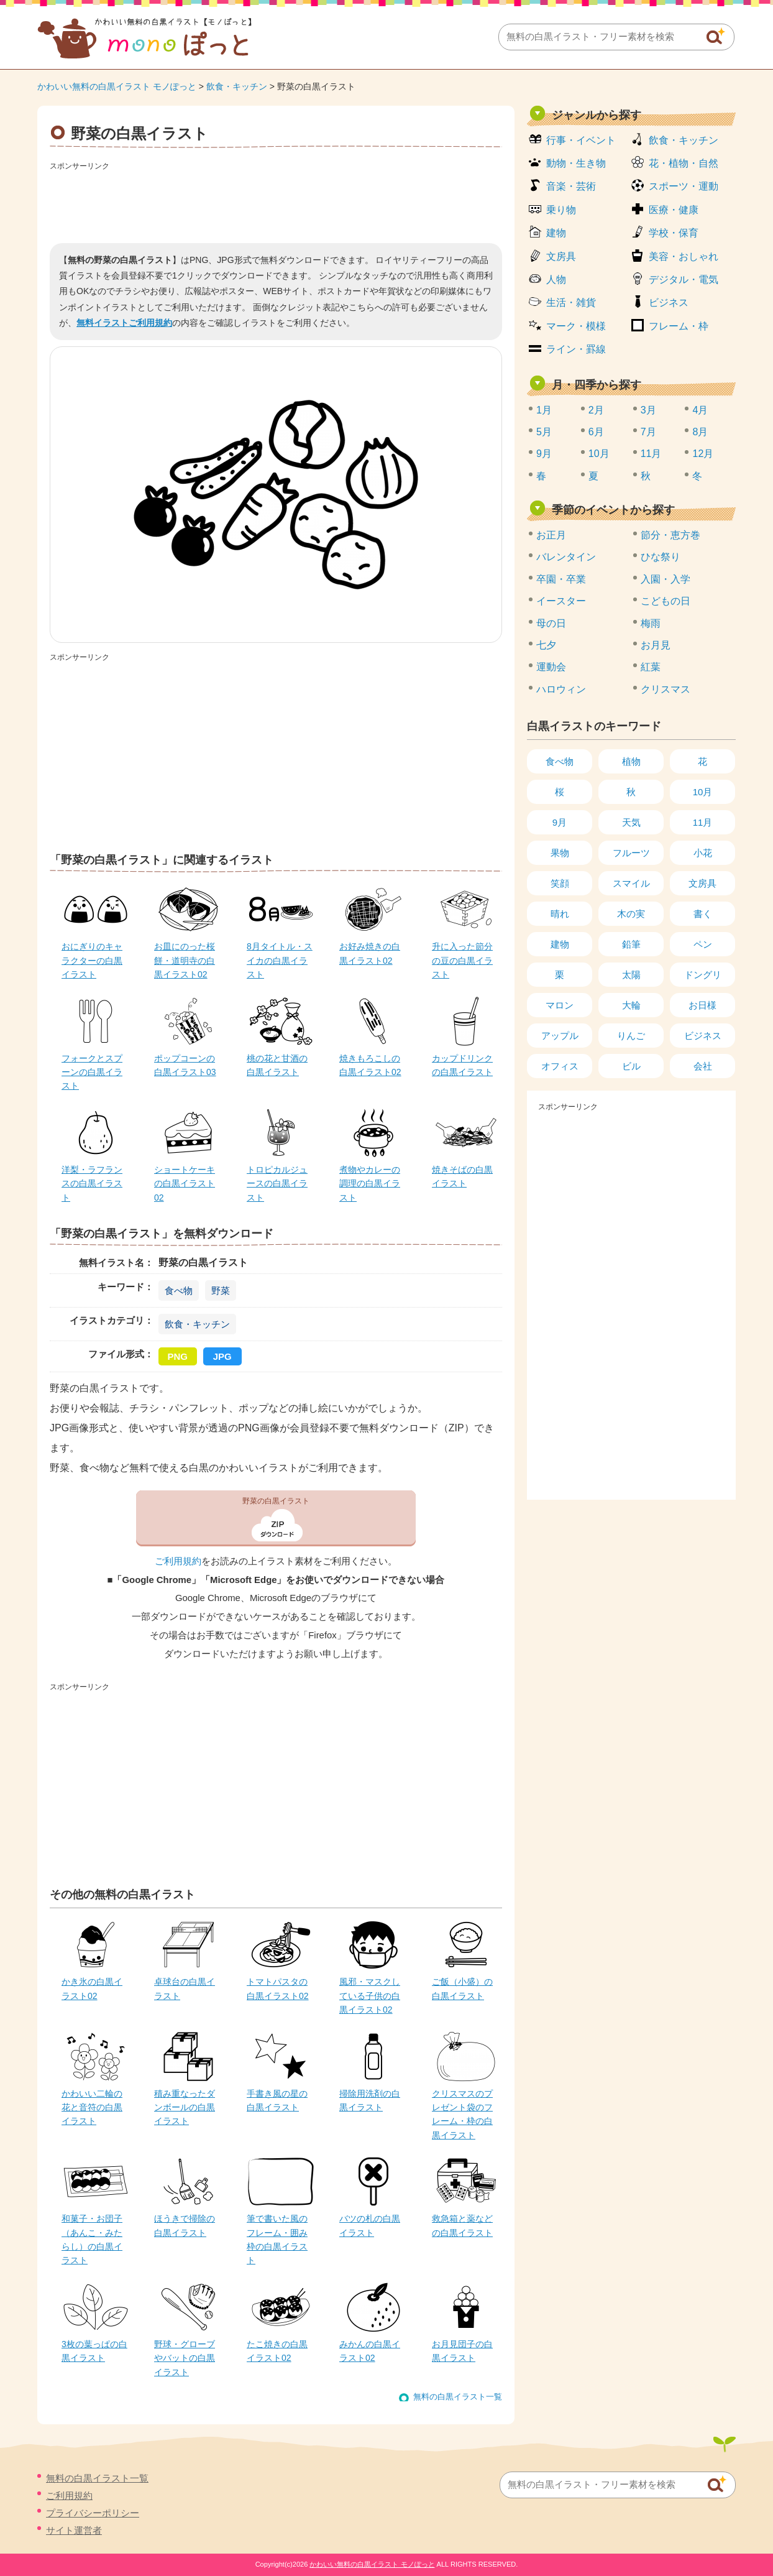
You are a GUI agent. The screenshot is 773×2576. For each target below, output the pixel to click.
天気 (631, 822)
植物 (631, 761)
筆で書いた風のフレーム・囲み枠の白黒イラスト (277, 2239)
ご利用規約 (178, 1561)
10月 (599, 453)
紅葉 (651, 667)
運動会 (551, 667)
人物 (556, 279)
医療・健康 (673, 210)
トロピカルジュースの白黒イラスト (277, 1184)
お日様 (702, 1005)
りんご (631, 1035)
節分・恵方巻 (670, 535)
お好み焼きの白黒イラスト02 (369, 953)
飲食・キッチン (236, 86)
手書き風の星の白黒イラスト (277, 2100)
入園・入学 (665, 579)
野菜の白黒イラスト (275, 1501)
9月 (544, 453)
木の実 (631, 913)
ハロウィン (561, 689)
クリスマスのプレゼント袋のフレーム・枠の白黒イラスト (462, 2114)
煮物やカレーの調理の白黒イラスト (369, 1184)
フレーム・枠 (678, 326)
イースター (561, 601)
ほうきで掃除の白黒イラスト (184, 2225)
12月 (702, 453)
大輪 (631, 1005)
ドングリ (702, 974)
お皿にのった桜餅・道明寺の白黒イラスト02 (184, 960)
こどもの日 (665, 601)
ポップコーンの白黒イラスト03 (185, 1065)
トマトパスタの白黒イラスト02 (278, 1988)
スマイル (631, 883)
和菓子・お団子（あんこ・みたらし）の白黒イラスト (92, 2239)
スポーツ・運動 (683, 186)
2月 (596, 410)
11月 (651, 453)
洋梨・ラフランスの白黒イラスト (92, 1184)
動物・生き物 (576, 163)
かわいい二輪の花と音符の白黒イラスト (92, 2107)
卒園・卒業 (561, 579)
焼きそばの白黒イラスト (462, 1176)
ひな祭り (660, 557)
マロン (560, 1005)
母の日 (551, 623)
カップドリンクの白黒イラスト (462, 1065)
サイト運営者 (74, 2530)
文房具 (561, 256)
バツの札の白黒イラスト (369, 2225)
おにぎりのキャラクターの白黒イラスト (92, 960)
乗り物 (561, 210)
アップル (560, 1035)
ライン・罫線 (576, 349)
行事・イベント (581, 140)
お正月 (551, 535)
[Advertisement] (276, 203)
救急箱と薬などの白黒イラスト (462, 2225)
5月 (544, 432)
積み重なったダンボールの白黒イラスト (184, 2107)
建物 (556, 233)
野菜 (220, 1290)
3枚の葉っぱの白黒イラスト (94, 2351)
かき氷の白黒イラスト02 (92, 1988)
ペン (702, 944)
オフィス (560, 1066)
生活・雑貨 (571, 302)
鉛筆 (631, 944)
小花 (702, 852)
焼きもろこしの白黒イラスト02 (370, 1065)
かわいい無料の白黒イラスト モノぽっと (116, 86)
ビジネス (668, 302)
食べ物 (179, 1290)
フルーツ (631, 852)
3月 (648, 410)
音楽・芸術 (571, 186)
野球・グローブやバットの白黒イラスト (184, 2358)
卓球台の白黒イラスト (184, 1988)
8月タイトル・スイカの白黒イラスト (280, 960)
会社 (702, 1066)
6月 (596, 432)
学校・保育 (673, 233)
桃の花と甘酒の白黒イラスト (277, 1065)
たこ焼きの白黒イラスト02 (277, 2351)
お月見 (655, 645)
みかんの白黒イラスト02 (369, 2351)
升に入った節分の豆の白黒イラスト (462, 960)
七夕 (546, 645)
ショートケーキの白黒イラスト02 (184, 1184)
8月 (700, 432)
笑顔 (560, 883)
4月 (700, 410)
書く (702, 913)
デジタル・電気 (683, 279)
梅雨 (651, 623)
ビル (631, 1066)
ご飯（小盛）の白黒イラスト (462, 1988)
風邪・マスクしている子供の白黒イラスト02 (369, 1996)
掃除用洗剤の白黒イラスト (369, 2100)
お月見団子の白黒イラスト (462, 2351)
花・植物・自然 (683, 163)
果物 (560, 852)
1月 (544, 410)
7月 (648, 432)
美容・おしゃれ (683, 256)
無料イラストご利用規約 (124, 323)
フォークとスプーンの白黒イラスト (92, 1072)
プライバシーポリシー (92, 2513)
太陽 (631, 974)
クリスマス (665, 689)
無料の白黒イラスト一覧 (457, 2396)
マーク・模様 (576, 326)
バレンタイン (566, 557)
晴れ (560, 913)
